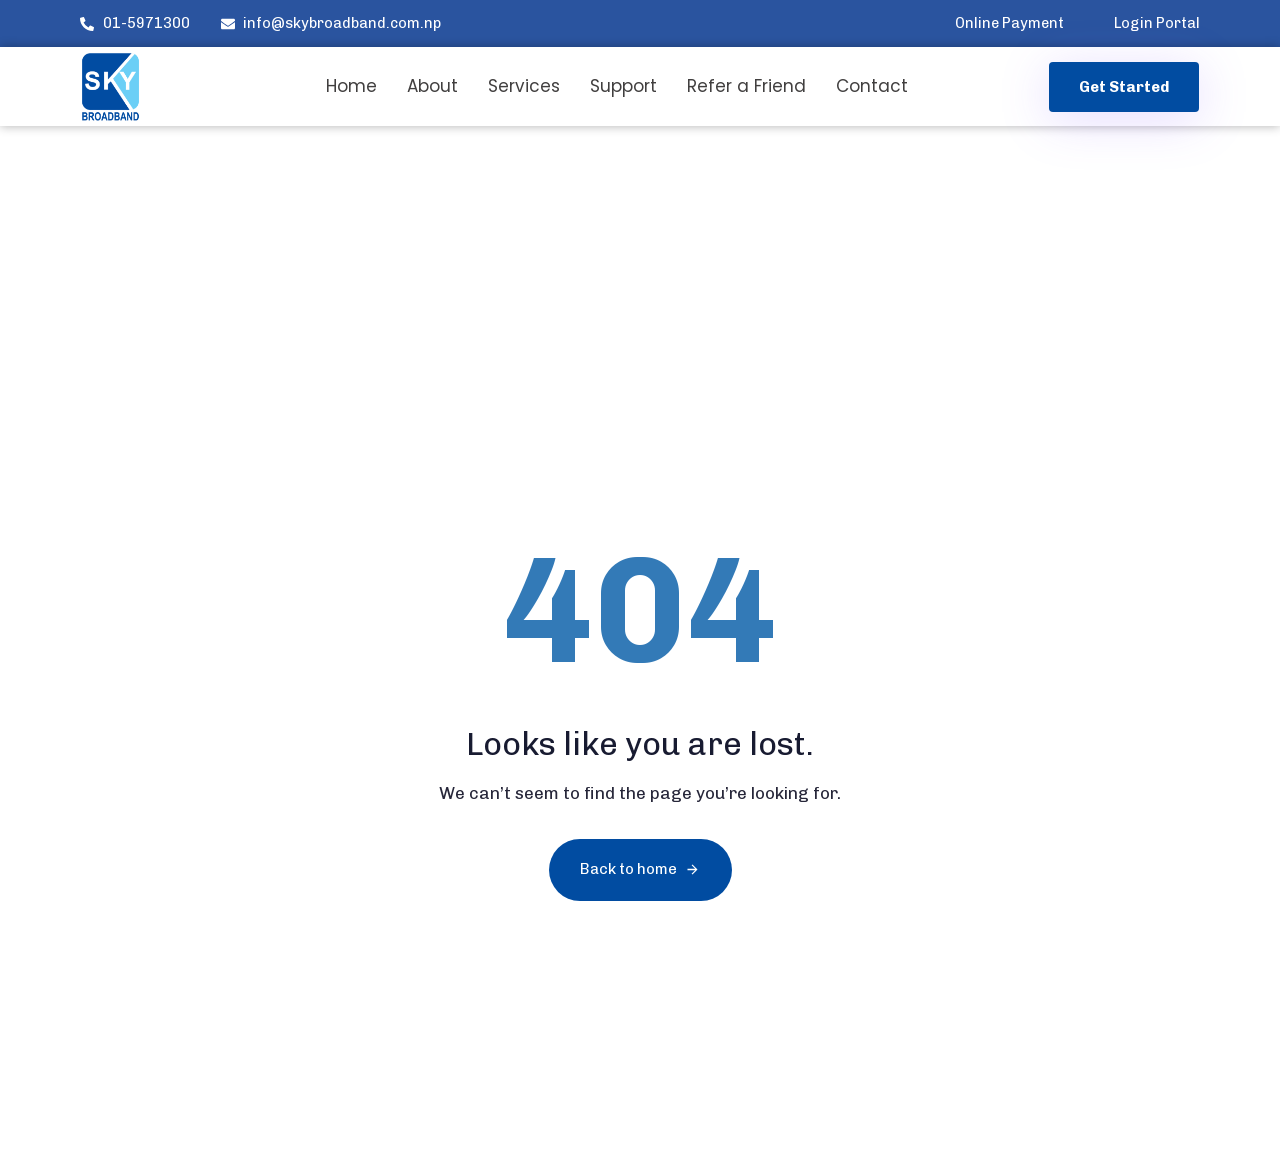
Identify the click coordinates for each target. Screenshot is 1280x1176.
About (432, 86)
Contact (872, 86)
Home (351, 86)
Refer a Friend (746, 86)
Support (623, 86)
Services (524, 86)
